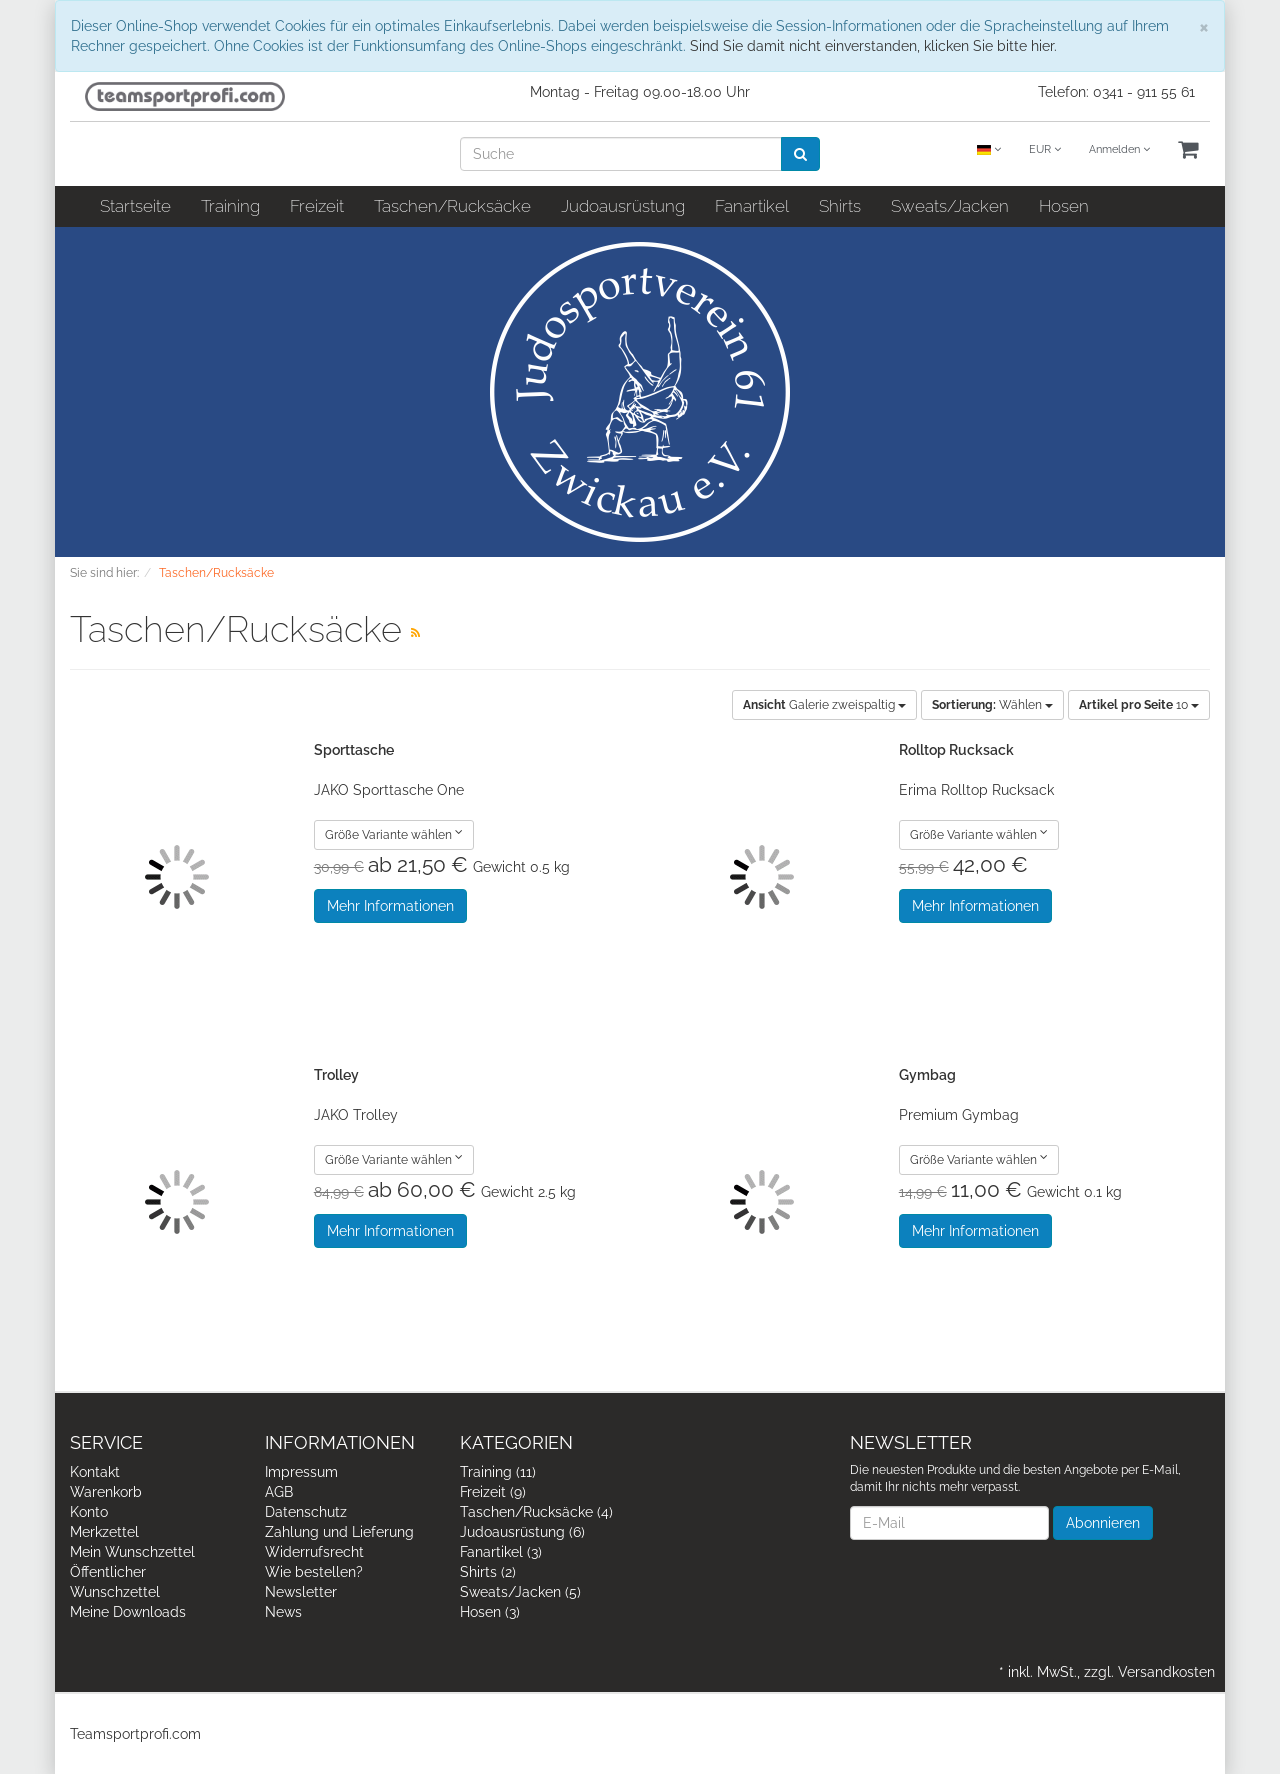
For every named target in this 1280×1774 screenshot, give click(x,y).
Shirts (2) (488, 1572)
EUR (1045, 149)
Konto (89, 1512)
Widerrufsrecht (314, 1552)
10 (1139, 705)
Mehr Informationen (390, 906)
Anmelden (1119, 149)
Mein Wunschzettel (132, 1552)
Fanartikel (752, 206)
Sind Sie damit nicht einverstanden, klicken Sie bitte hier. (873, 46)
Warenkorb (106, 1492)
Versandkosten (1166, 1672)
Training (230, 206)
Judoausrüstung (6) (522, 1532)
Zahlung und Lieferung (339, 1532)
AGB (279, 1492)
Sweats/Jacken (950, 206)
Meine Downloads (128, 1612)
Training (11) (498, 1472)
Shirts (840, 206)
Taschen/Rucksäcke (452, 206)
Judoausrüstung (623, 206)
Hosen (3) (490, 1612)
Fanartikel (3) (501, 1552)
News (283, 1612)
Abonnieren (1103, 1523)
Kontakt (95, 1472)
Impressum (301, 1472)
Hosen (1064, 206)
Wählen (992, 705)
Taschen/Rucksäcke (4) (536, 1512)
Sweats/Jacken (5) (520, 1592)
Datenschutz (306, 1512)
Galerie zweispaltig (824, 705)
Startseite (135, 206)
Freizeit (317, 206)
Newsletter (301, 1592)
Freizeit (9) (493, 1492)
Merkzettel (104, 1532)
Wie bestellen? (314, 1572)
